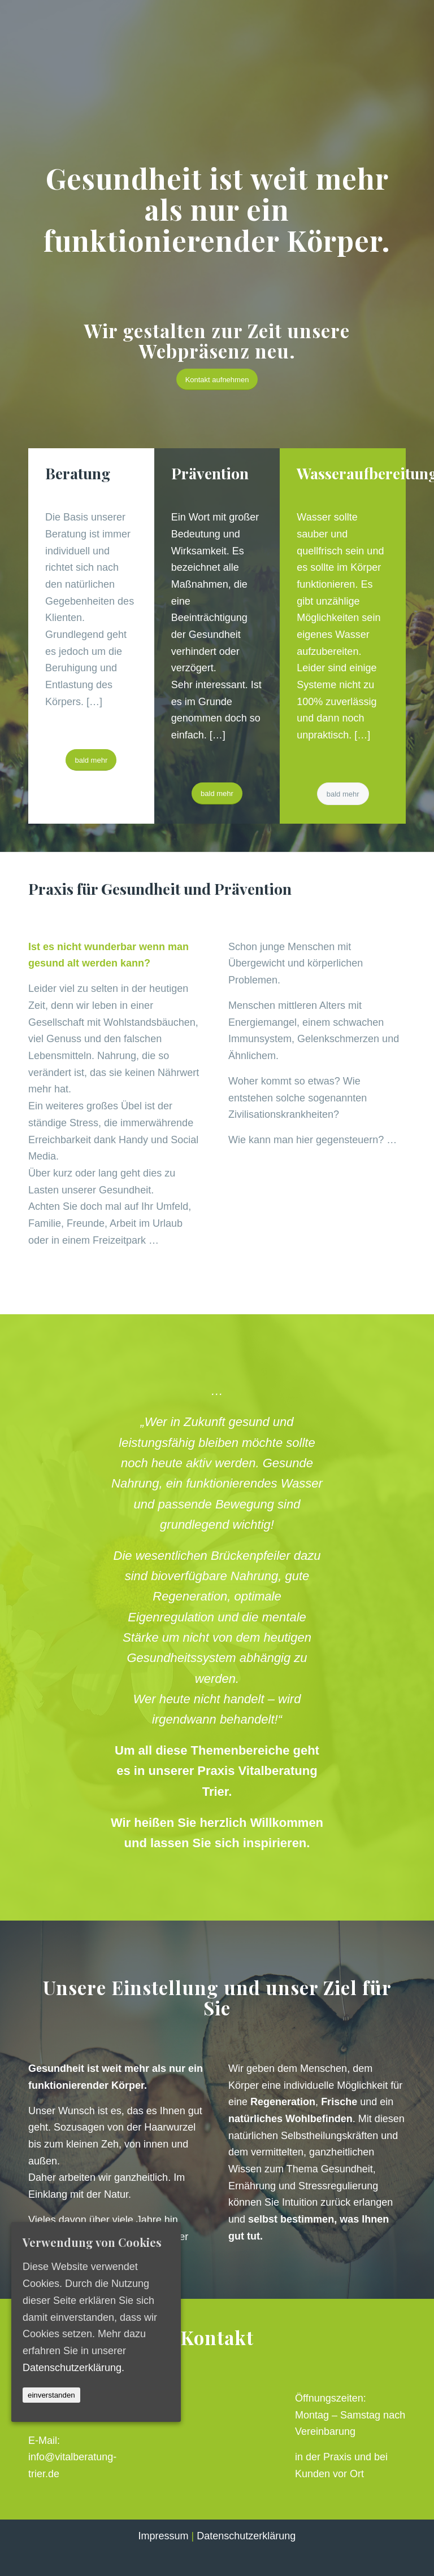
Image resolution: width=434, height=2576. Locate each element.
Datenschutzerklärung (246, 2536)
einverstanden (51, 2395)
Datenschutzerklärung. (73, 2367)
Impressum (163, 2536)
